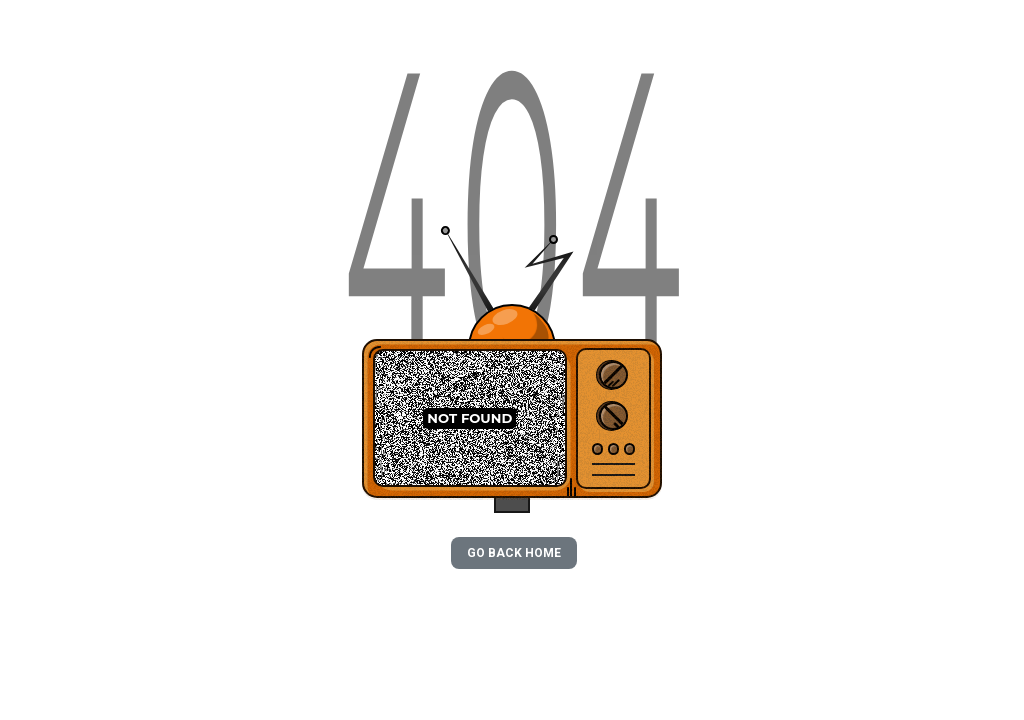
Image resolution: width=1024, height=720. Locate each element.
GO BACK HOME (514, 553)
